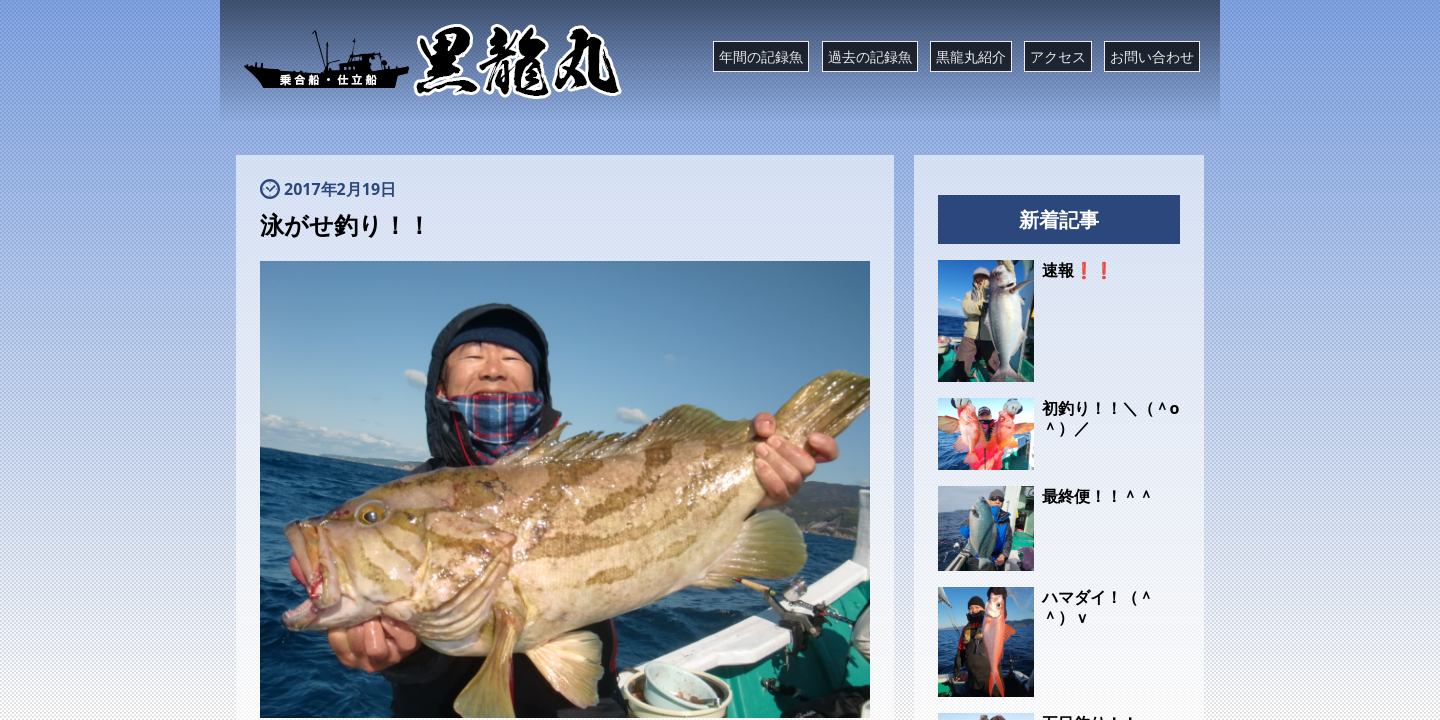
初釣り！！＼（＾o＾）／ (1111, 418)
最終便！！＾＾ (1098, 496)
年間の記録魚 (761, 56)
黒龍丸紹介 (971, 56)
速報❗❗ (1078, 270)
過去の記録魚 (870, 56)
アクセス (1058, 56)
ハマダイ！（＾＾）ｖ (1098, 607)
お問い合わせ (1152, 56)
